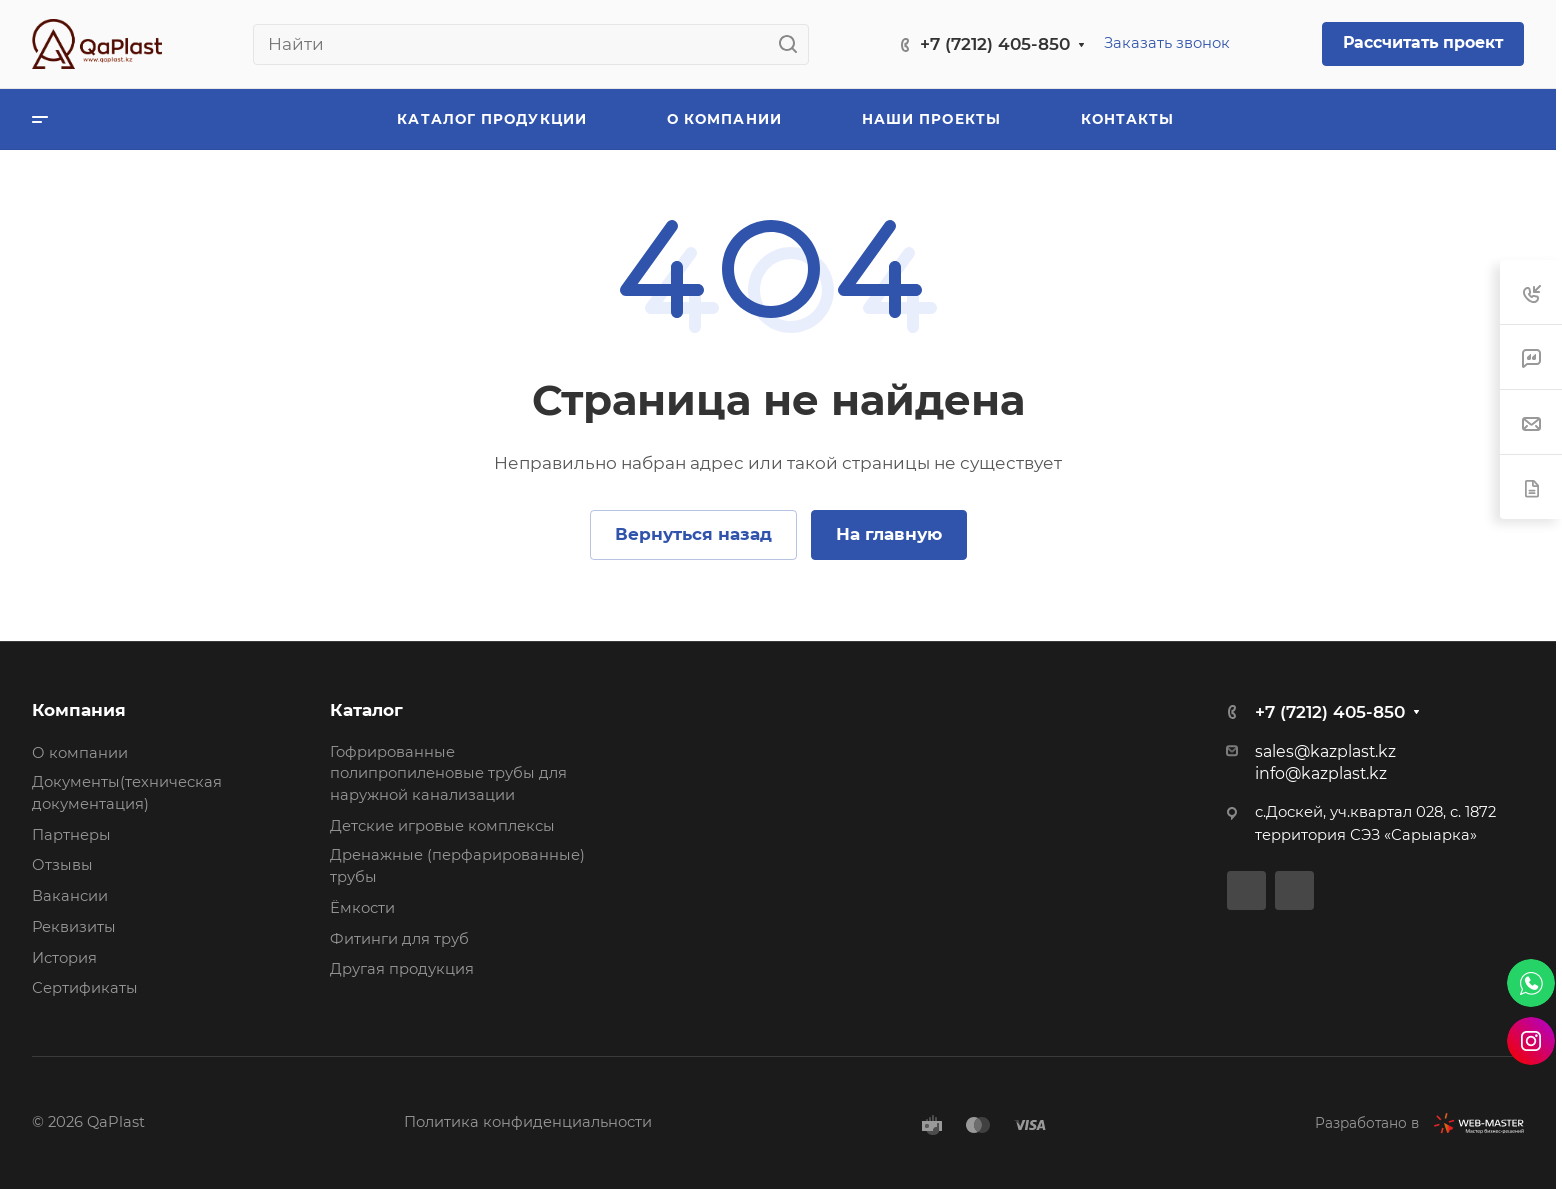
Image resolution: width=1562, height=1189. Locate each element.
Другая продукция (402, 969)
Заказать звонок (1167, 43)
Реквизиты (74, 927)
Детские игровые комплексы (442, 826)
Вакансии (70, 896)
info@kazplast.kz (1321, 773)
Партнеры (71, 835)
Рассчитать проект (1423, 42)
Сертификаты (85, 988)
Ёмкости (362, 908)
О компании (80, 753)
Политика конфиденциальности (528, 1122)
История (64, 958)
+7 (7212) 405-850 (995, 44)
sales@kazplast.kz (1325, 751)
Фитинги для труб (399, 939)
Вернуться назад (693, 534)
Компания (79, 710)
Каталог (366, 710)
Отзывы (62, 865)
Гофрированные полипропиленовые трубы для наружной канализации (448, 773)
